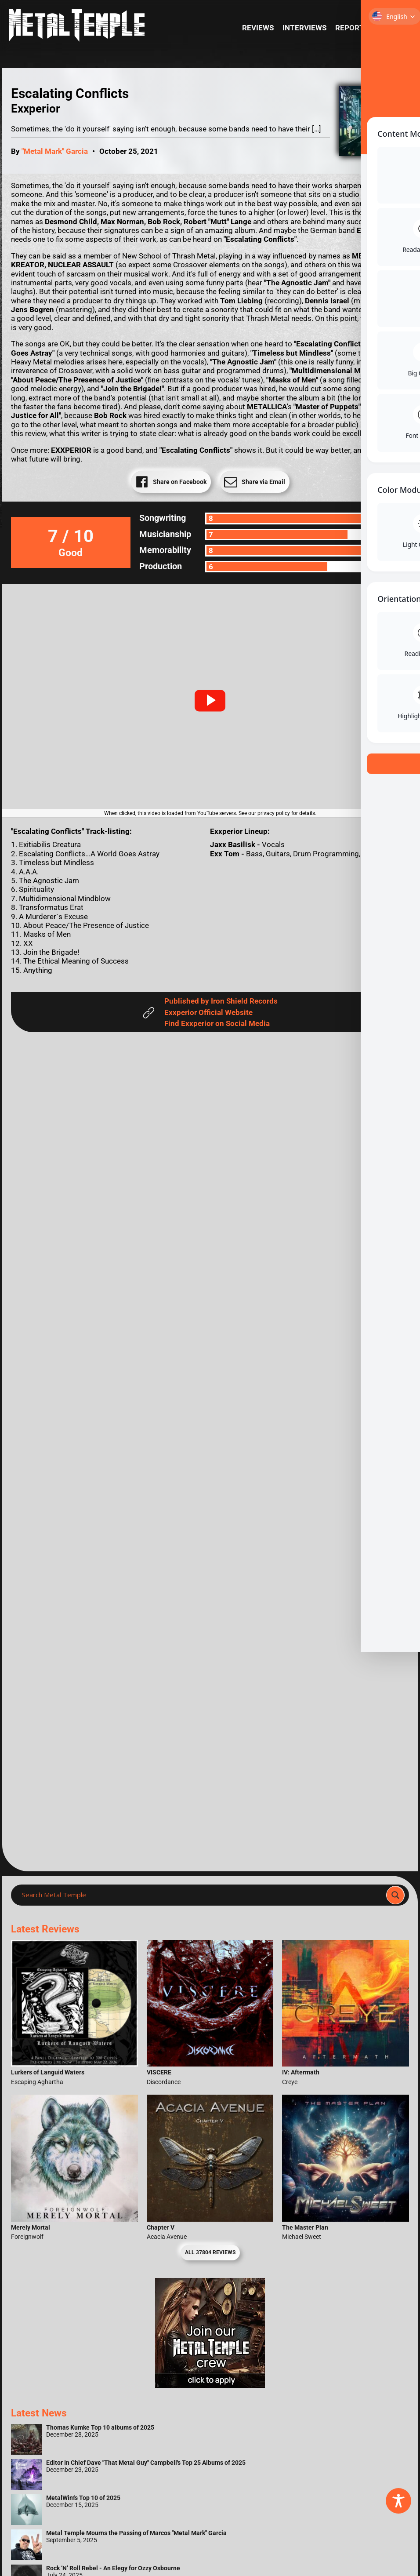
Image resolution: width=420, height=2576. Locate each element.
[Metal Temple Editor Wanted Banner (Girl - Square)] (210, 2385)
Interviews (304, 27)
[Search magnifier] (395, 1895)
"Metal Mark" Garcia (55, 151)
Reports (352, 27)
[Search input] (201, 1895)
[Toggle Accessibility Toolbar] (398, 2500)
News (387, 27)
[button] (210, 700)
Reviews (258, 27)
